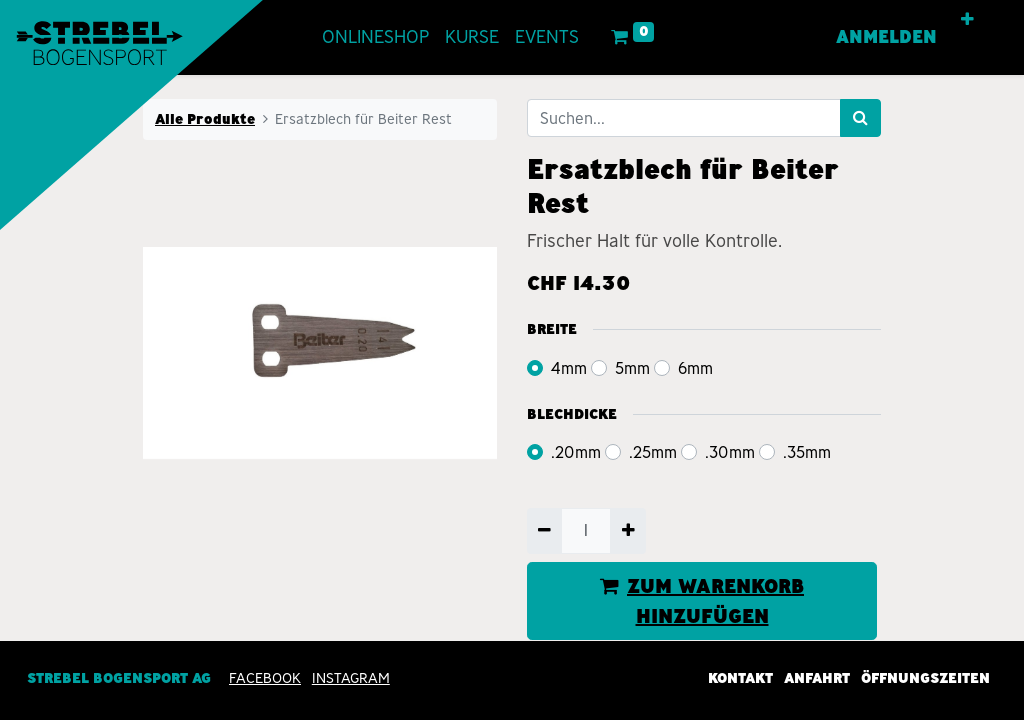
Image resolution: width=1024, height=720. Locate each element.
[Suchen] (860, 118)
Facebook (265, 678)
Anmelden (886, 37)
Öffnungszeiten (925, 678)
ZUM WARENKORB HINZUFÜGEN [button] (702, 601)
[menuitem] (375, 37)
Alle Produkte (205, 119)
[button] (967, 20)
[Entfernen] (544, 531)
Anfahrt (817, 678)
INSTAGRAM (351, 678)
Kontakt (740, 678)
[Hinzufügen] (627, 531)
